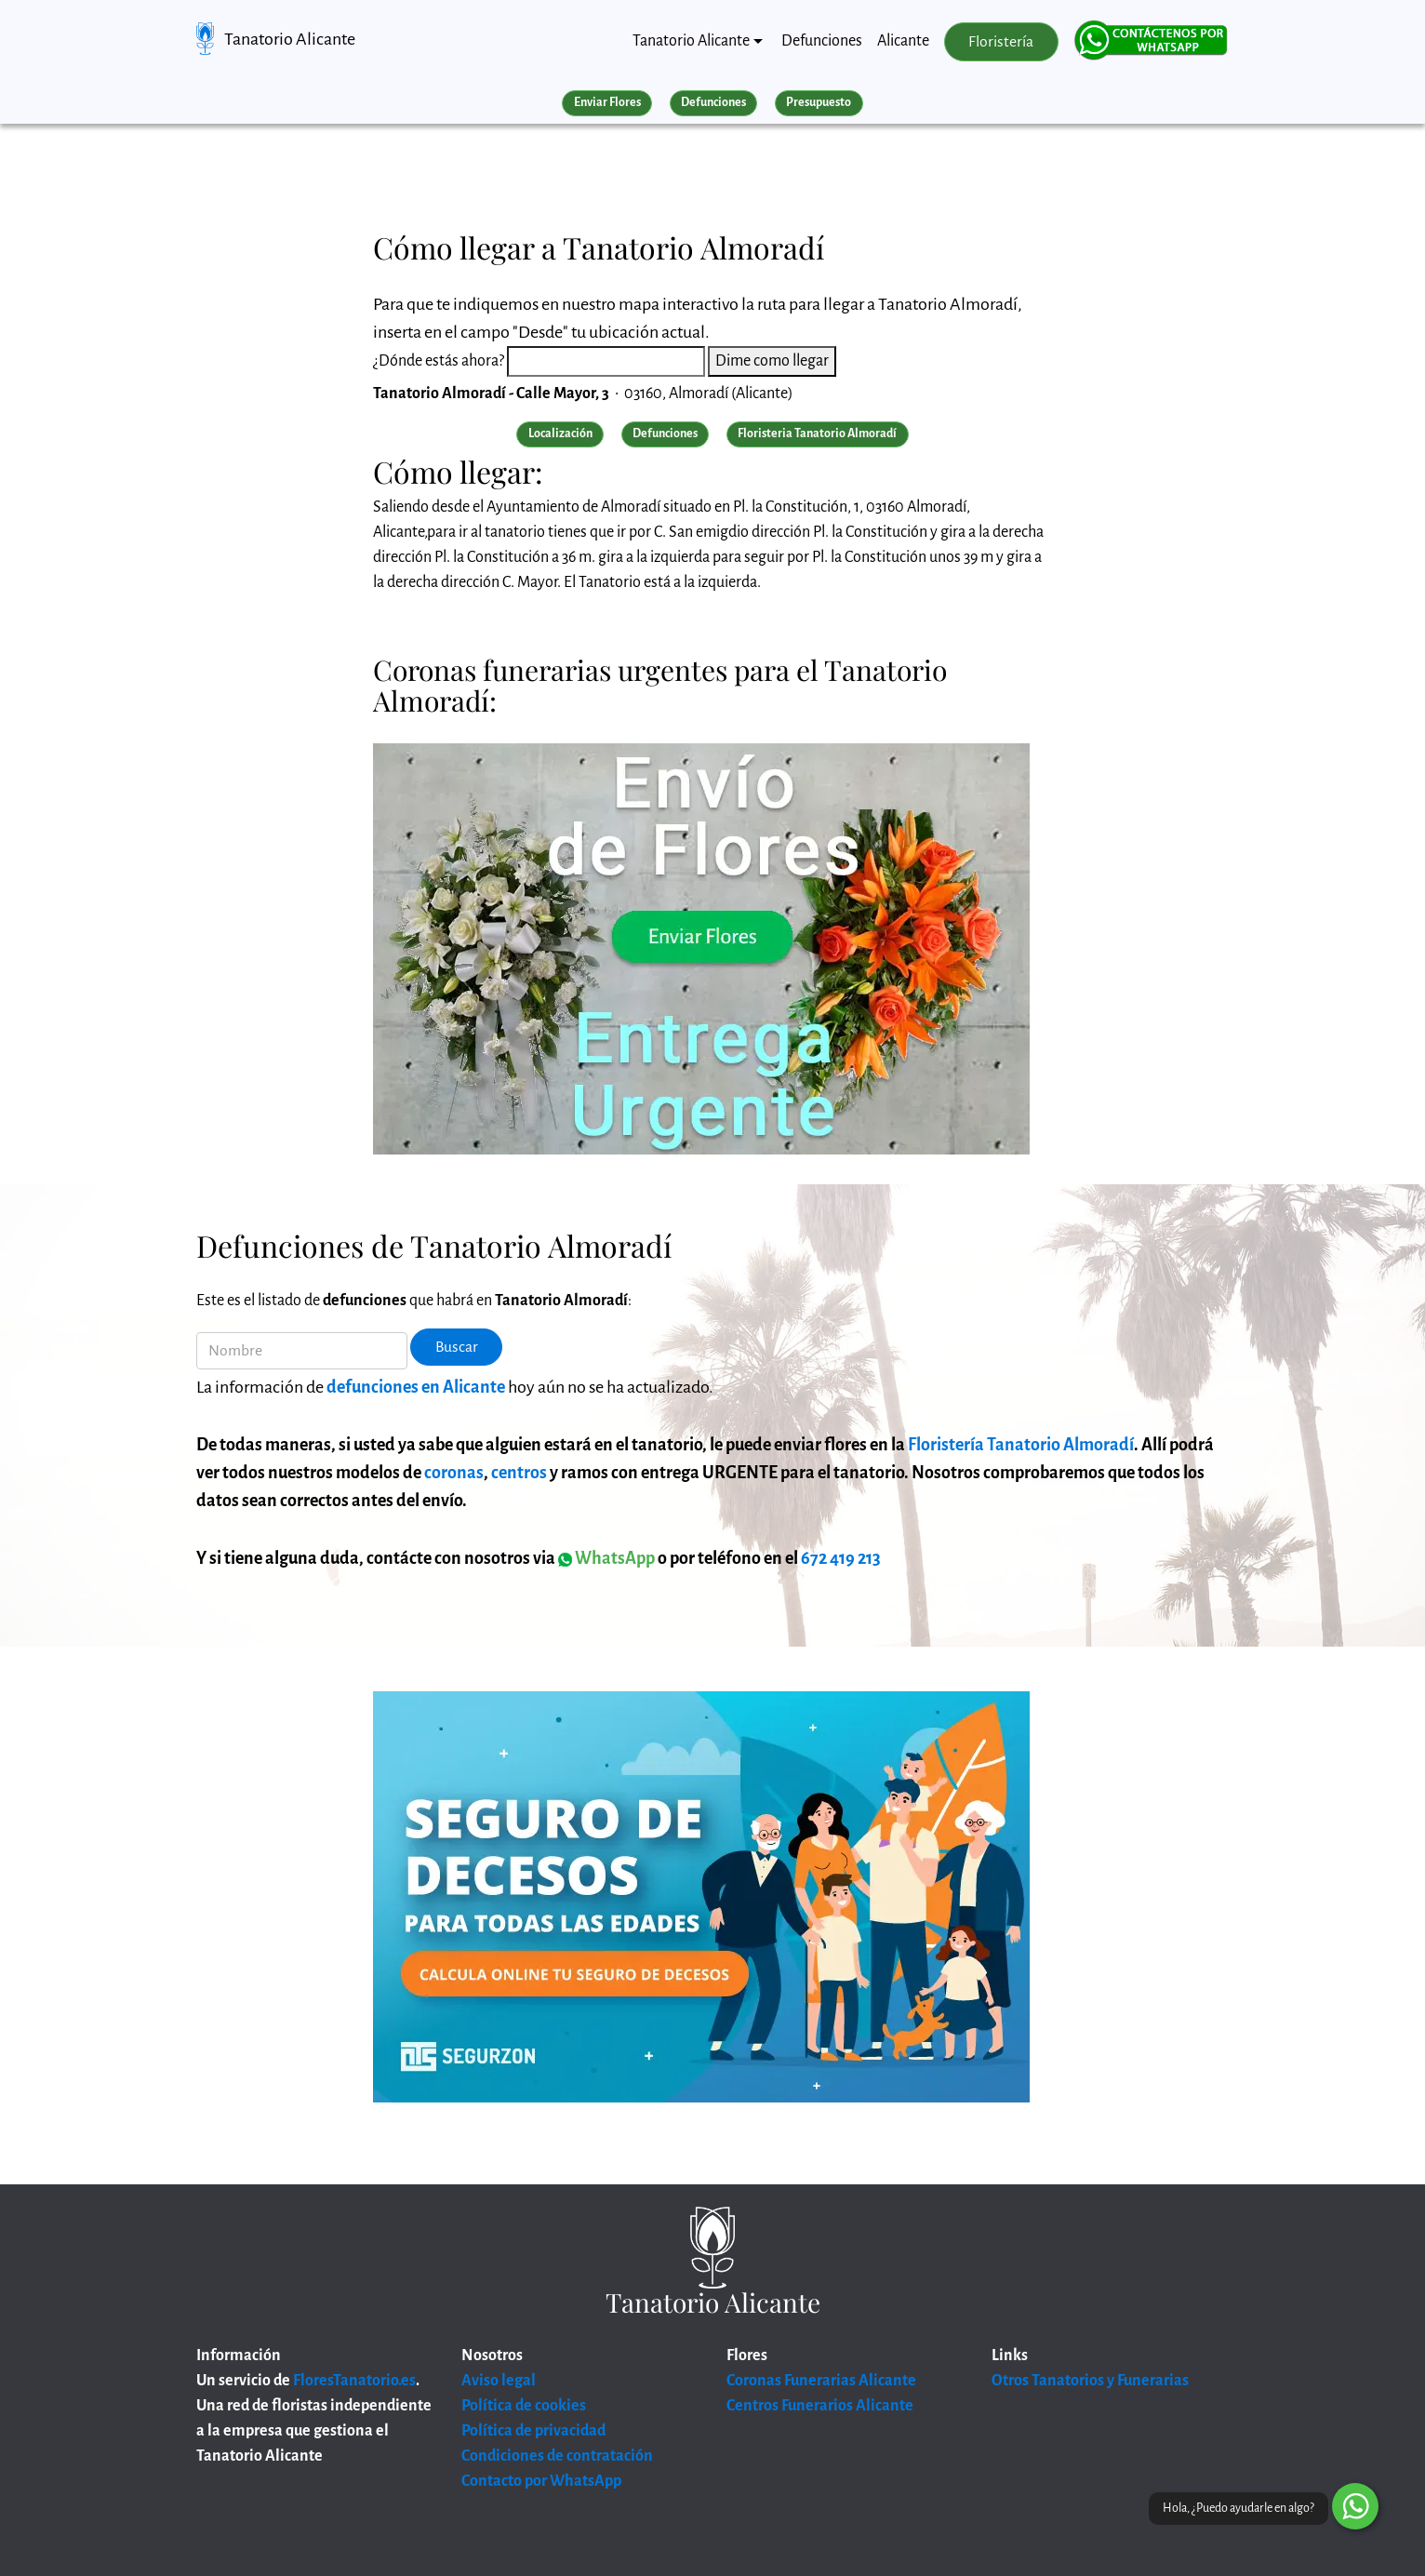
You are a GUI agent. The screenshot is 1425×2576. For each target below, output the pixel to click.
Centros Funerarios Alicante (819, 2405)
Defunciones (821, 41)
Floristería (1000, 41)
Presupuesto (818, 102)
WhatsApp (606, 1558)
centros (519, 1472)
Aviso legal (498, 2380)
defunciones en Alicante (415, 1387)
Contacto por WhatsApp (541, 2481)
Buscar (456, 1347)
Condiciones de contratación (557, 2456)
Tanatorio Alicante (289, 39)
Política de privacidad (533, 2431)
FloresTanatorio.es (354, 2380)
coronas (454, 1472)
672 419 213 (841, 1558)
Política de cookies (523, 2405)
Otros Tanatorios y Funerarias (1090, 2380)
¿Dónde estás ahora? (438, 361)
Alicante (903, 41)
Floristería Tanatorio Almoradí (1021, 1444)
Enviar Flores (607, 102)
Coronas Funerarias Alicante (821, 2380)
